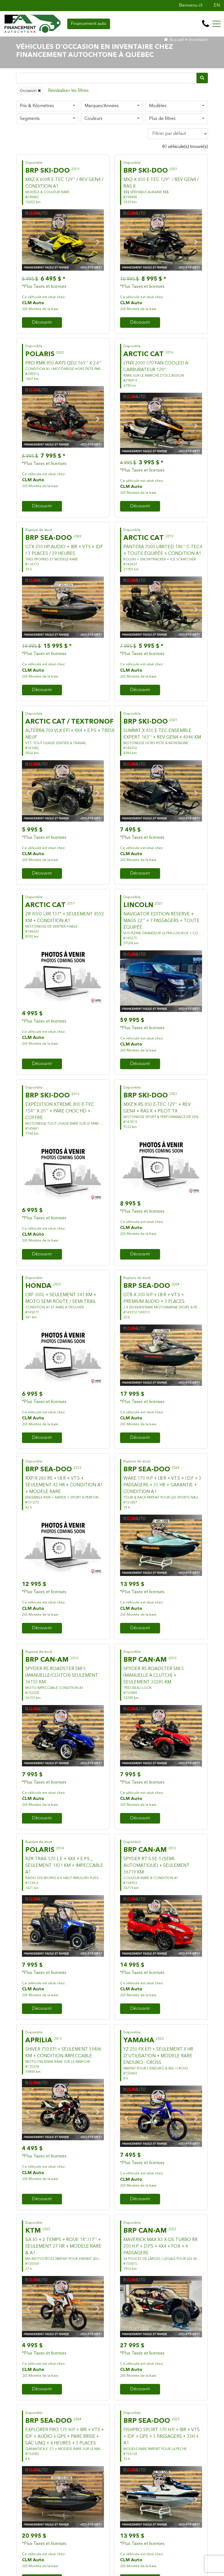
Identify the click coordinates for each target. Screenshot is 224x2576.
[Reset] (68, 90)
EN (217, 5)
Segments (30, 119)
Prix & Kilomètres (37, 106)
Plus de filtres (162, 119)
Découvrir (42, 322)
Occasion (30, 91)
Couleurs (93, 119)
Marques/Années (101, 106)
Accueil (174, 40)
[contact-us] (205, 24)
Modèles (157, 106)
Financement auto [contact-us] (88, 24)
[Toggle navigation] (216, 24)
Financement (84, 322)
